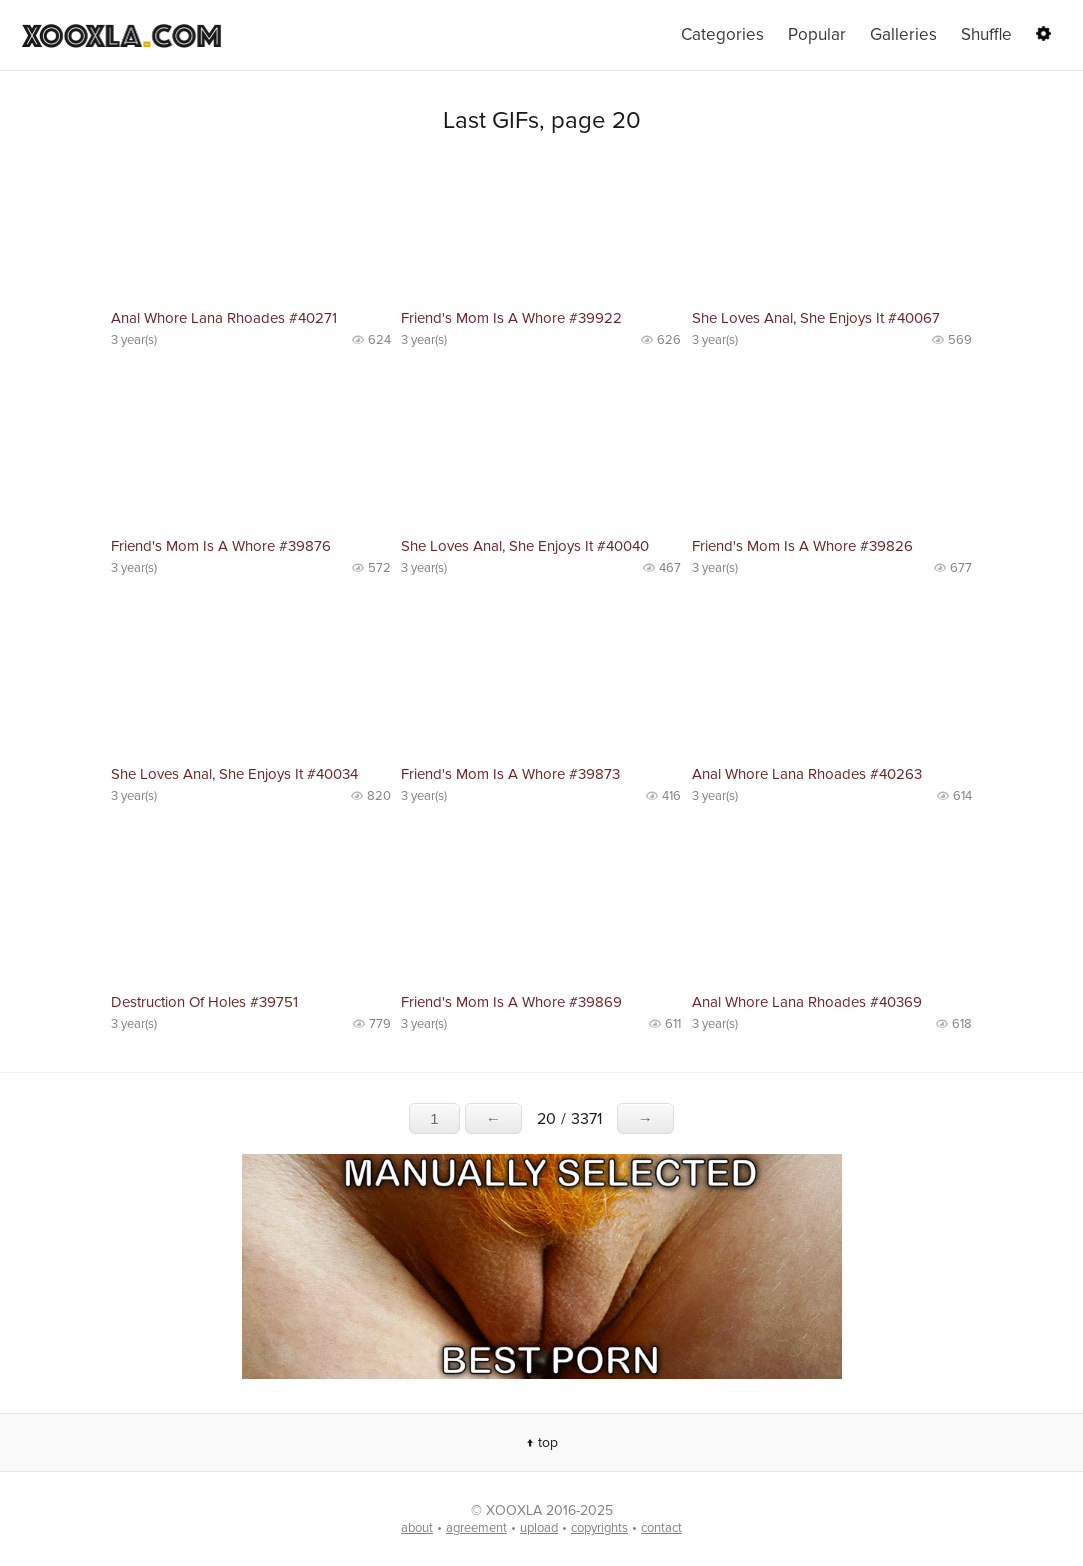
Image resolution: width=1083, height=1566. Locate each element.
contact (661, 1528)
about (417, 1528)
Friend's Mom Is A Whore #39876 (221, 546)
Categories (722, 34)
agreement (476, 1528)
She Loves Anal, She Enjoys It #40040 (525, 546)
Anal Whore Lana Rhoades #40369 (807, 1002)
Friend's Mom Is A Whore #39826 (802, 546)
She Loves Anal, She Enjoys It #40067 (816, 318)
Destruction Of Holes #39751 (204, 1002)
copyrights (599, 1528)
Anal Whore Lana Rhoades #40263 (807, 774)
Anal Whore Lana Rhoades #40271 (224, 318)
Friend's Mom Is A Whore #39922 (511, 318)
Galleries (903, 34)
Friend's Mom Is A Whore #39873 (510, 774)
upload (539, 1528)
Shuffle (986, 34)
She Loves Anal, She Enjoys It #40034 (234, 774)
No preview (251, 230)
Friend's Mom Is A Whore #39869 (511, 1002)
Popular (817, 34)
